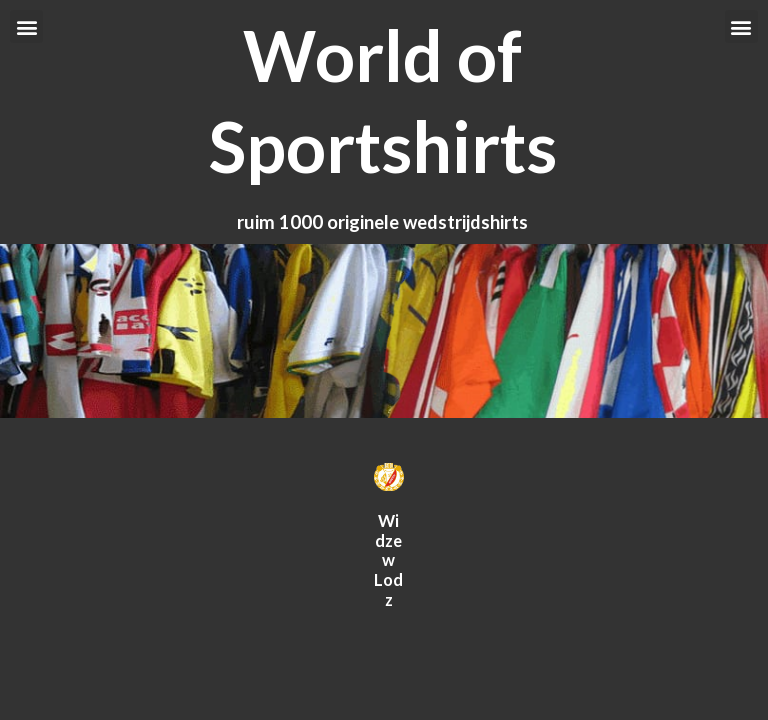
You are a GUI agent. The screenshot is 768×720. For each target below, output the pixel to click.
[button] (26, 26)
